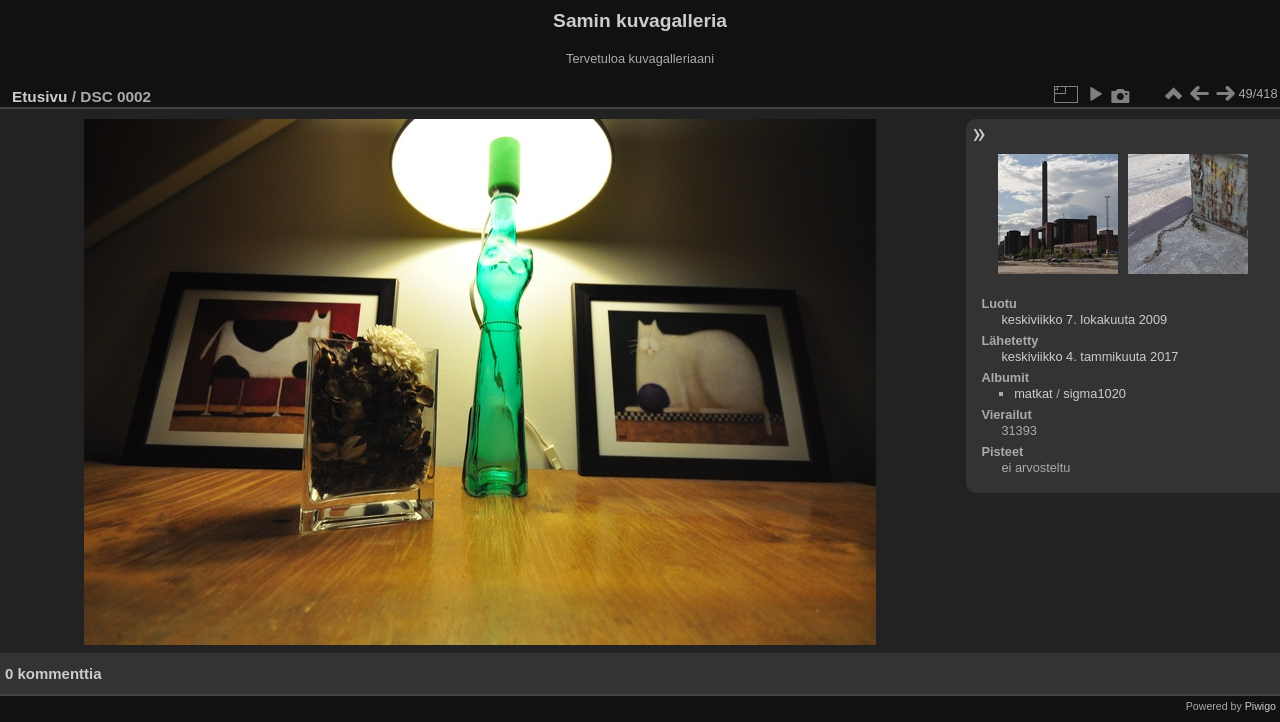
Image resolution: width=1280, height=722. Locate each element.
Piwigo (1260, 706)
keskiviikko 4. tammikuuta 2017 (1089, 356)
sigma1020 (1094, 393)
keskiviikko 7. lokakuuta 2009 (1084, 319)
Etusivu (39, 96)
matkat (1033, 393)
